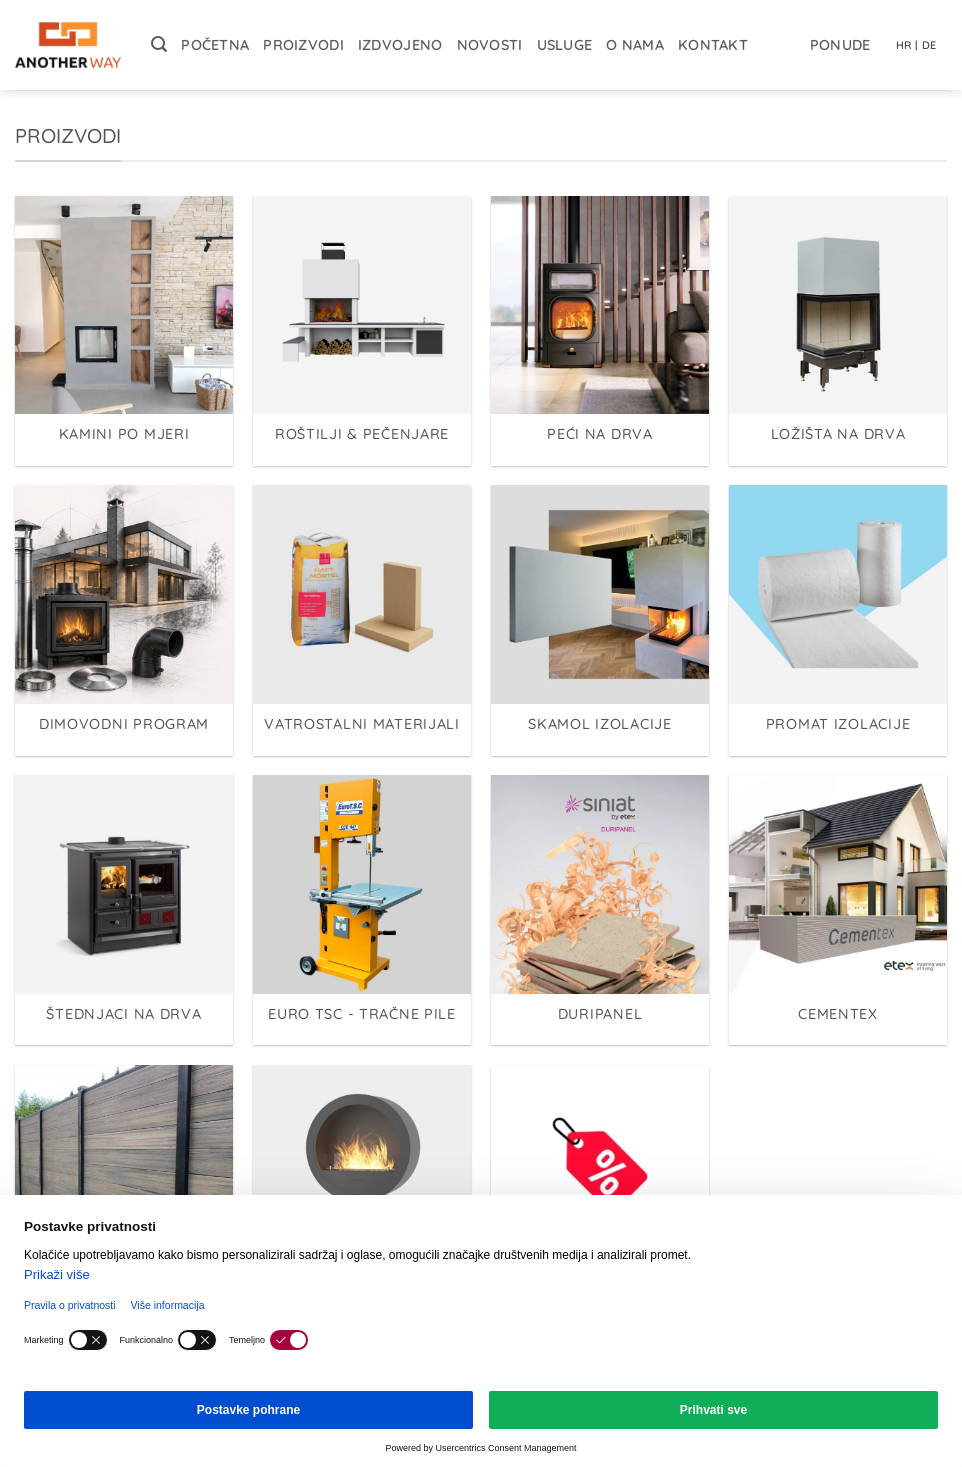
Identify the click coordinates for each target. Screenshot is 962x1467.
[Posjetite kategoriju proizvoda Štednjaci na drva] (124, 910)
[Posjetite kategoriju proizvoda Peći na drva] (600, 331)
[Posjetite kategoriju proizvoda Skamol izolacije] (600, 620)
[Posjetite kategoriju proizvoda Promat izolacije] (838, 620)
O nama (635, 45)
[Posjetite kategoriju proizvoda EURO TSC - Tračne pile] (362, 910)
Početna (215, 45)
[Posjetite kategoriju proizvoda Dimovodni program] (124, 620)
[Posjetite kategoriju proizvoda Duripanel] (600, 910)
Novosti (490, 45)
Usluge (565, 45)
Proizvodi (303, 45)
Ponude (840, 45)
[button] (159, 44)
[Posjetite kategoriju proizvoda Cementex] (838, 910)
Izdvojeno (400, 45)
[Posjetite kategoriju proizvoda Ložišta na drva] (838, 331)
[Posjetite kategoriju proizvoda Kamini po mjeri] (124, 331)
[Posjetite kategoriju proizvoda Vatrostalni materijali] (362, 620)
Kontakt (713, 45)
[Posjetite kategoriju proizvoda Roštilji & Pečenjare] (362, 331)
